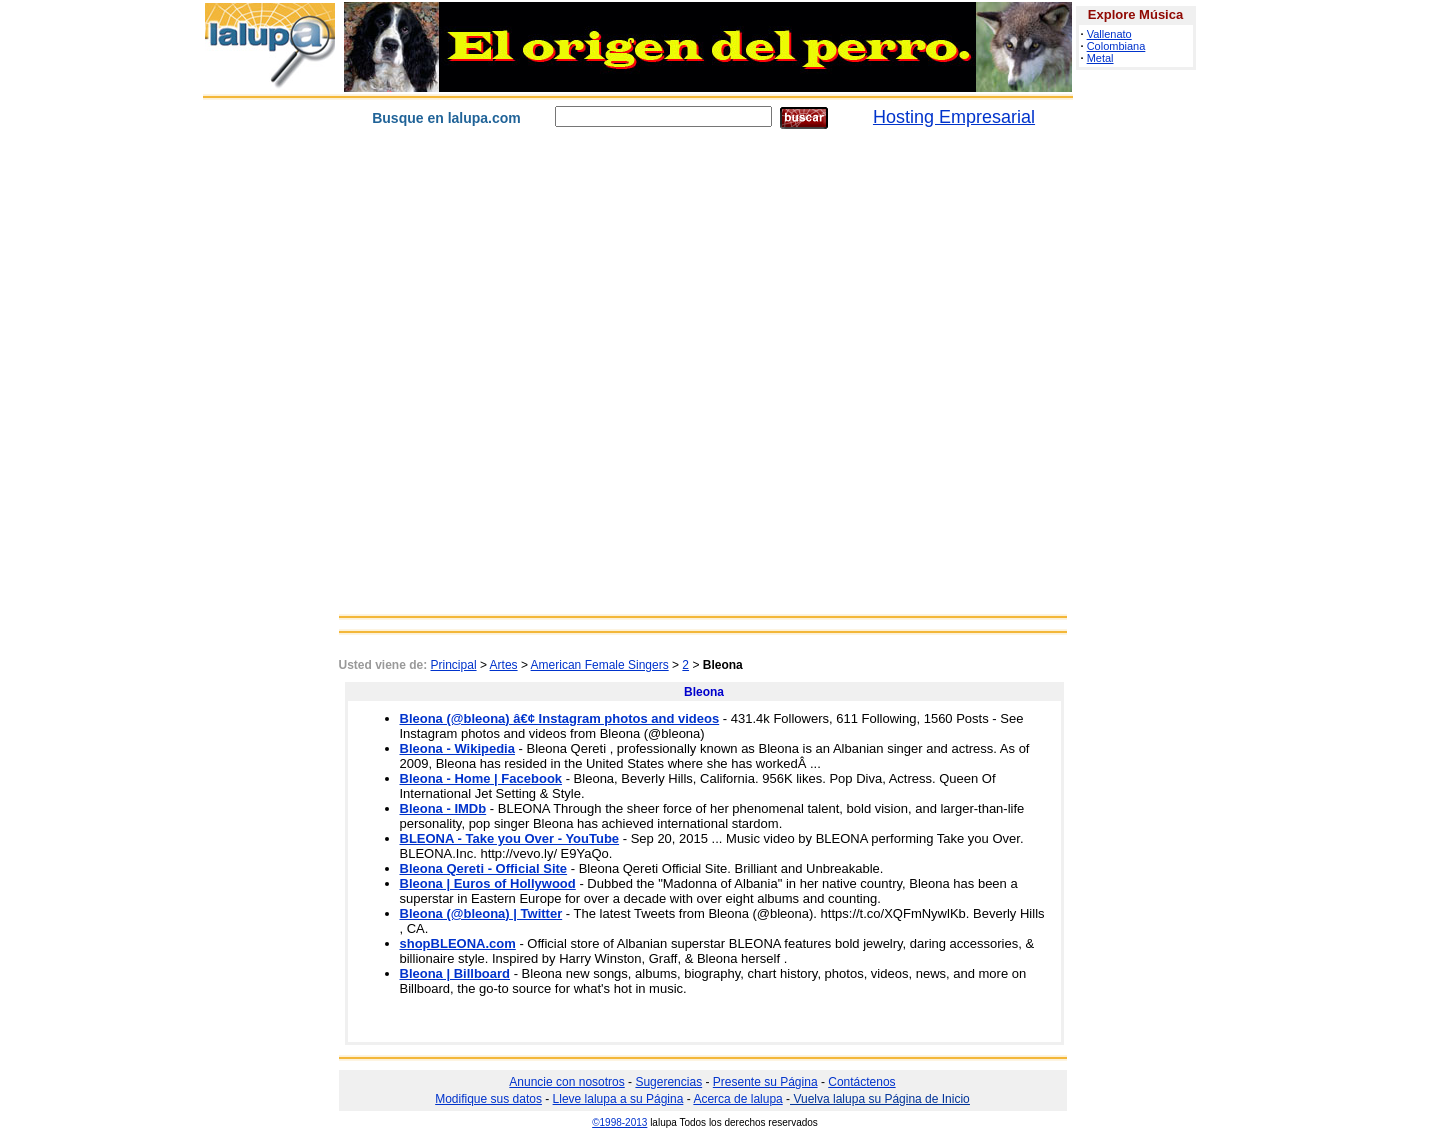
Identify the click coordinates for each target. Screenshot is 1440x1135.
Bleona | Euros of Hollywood (488, 883)
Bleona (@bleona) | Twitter (481, 913)
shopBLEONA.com (458, 943)
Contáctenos (861, 1082)
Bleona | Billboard (455, 973)
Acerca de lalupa (737, 1099)
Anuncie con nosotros (566, 1082)
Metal (1100, 58)
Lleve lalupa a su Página (618, 1099)
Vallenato (1109, 34)
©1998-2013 (619, 1122)
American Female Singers (600, 665)
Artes (504, 665)
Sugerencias (668, 1082)
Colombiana (1116, 46)
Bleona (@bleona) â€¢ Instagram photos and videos (560, 718)
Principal (454, 665)
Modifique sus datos (488, 1099)
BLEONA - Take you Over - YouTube (510, 838)
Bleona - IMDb (443, 808)
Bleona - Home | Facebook (481, 778)
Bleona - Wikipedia (457, 748)
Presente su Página (765, 1082)
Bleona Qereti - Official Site (484, 868)
